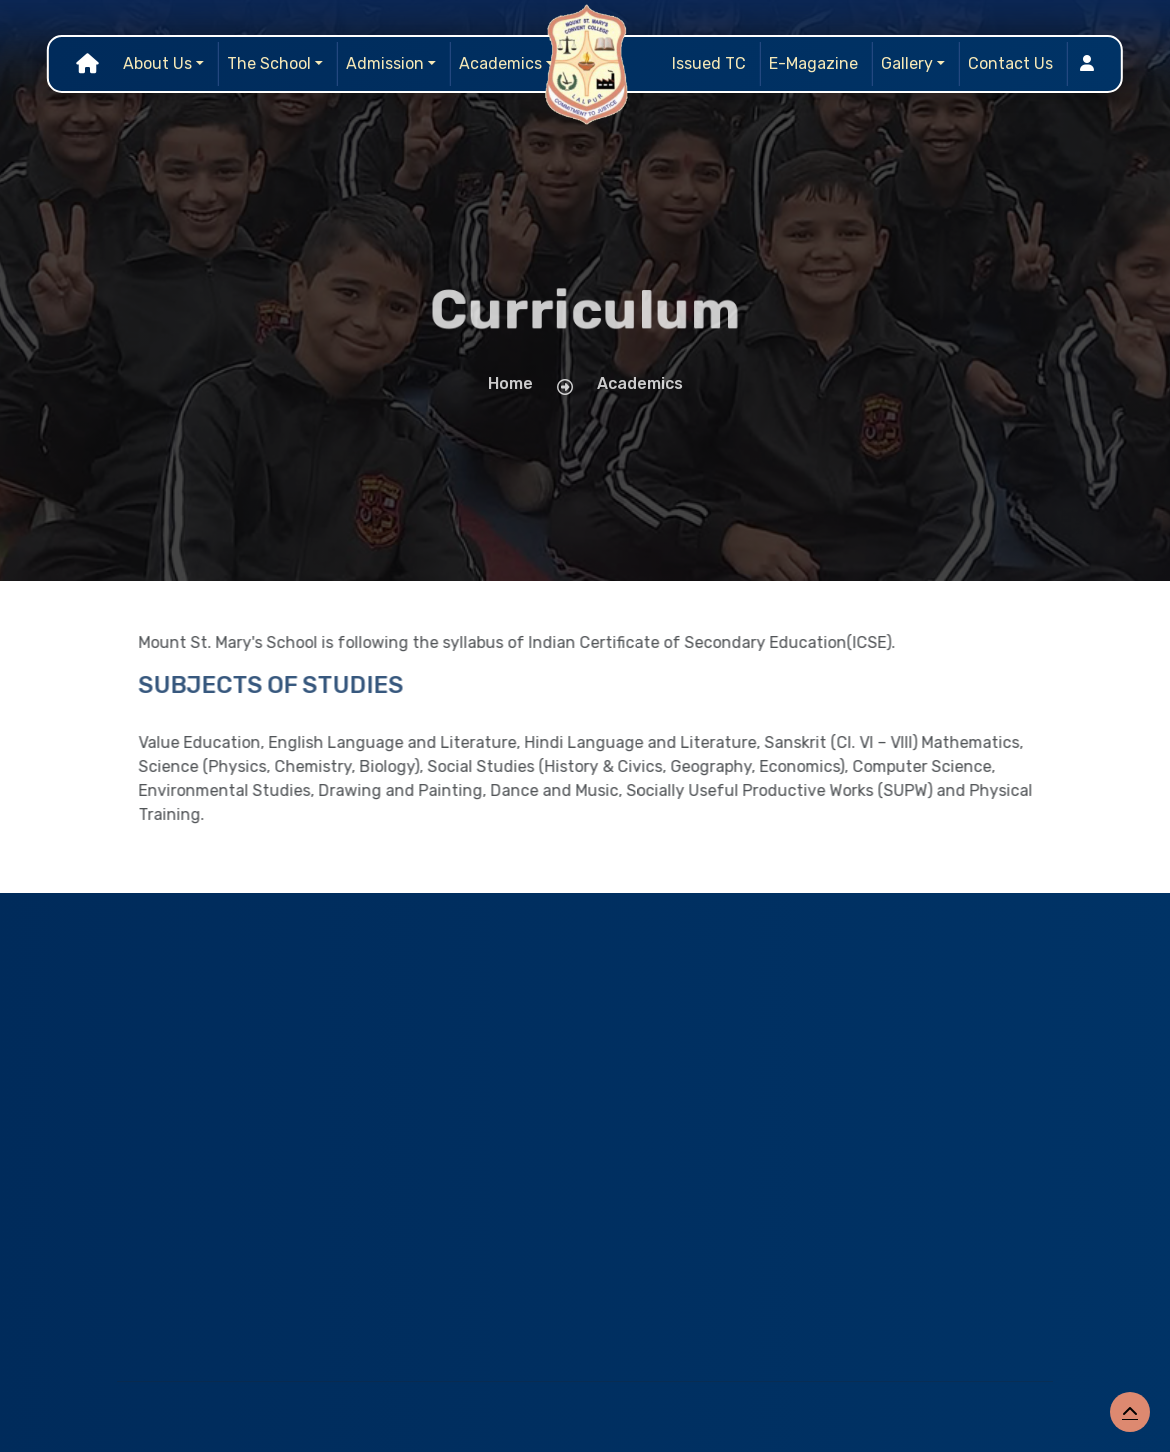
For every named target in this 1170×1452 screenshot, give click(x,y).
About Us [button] (157, 63)
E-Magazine (813, 63)
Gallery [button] (907, 63)
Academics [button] (500, 63)
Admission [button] (385, 63)
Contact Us (1010, 63)
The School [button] (269, 63)
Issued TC (709, 63)
